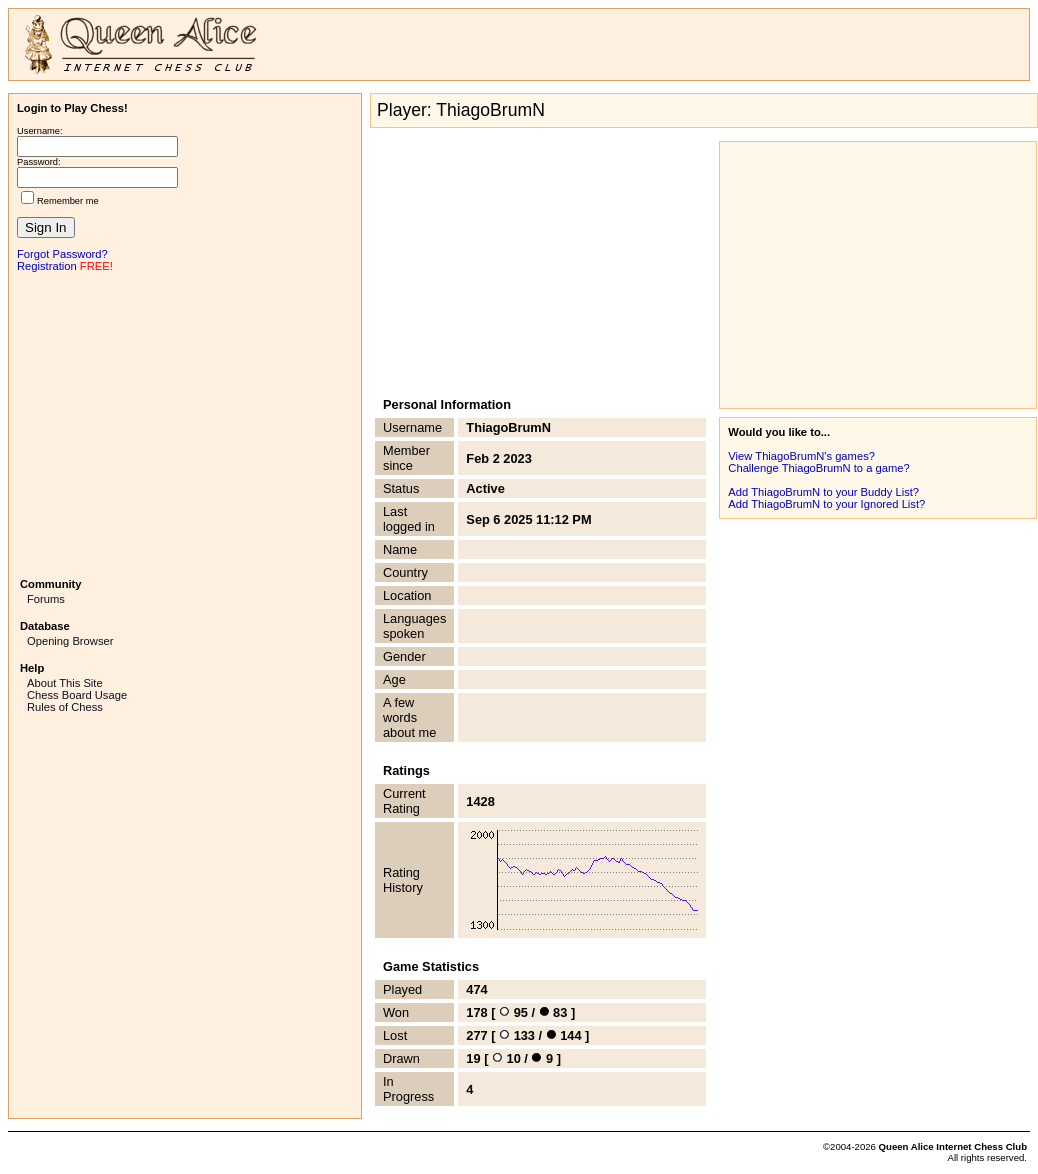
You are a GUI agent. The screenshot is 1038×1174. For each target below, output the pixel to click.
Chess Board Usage (77, 695)
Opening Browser (70, 641)
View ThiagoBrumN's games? (801, 456)
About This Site (65, 683)
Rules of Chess (65, 707)
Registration (47, 266)
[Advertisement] (185, 423)
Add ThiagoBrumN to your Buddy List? (823, 492)
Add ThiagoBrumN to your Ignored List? (826, 504)
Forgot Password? (62, 254)
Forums (46, 599)
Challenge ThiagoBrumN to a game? (818, 468)
